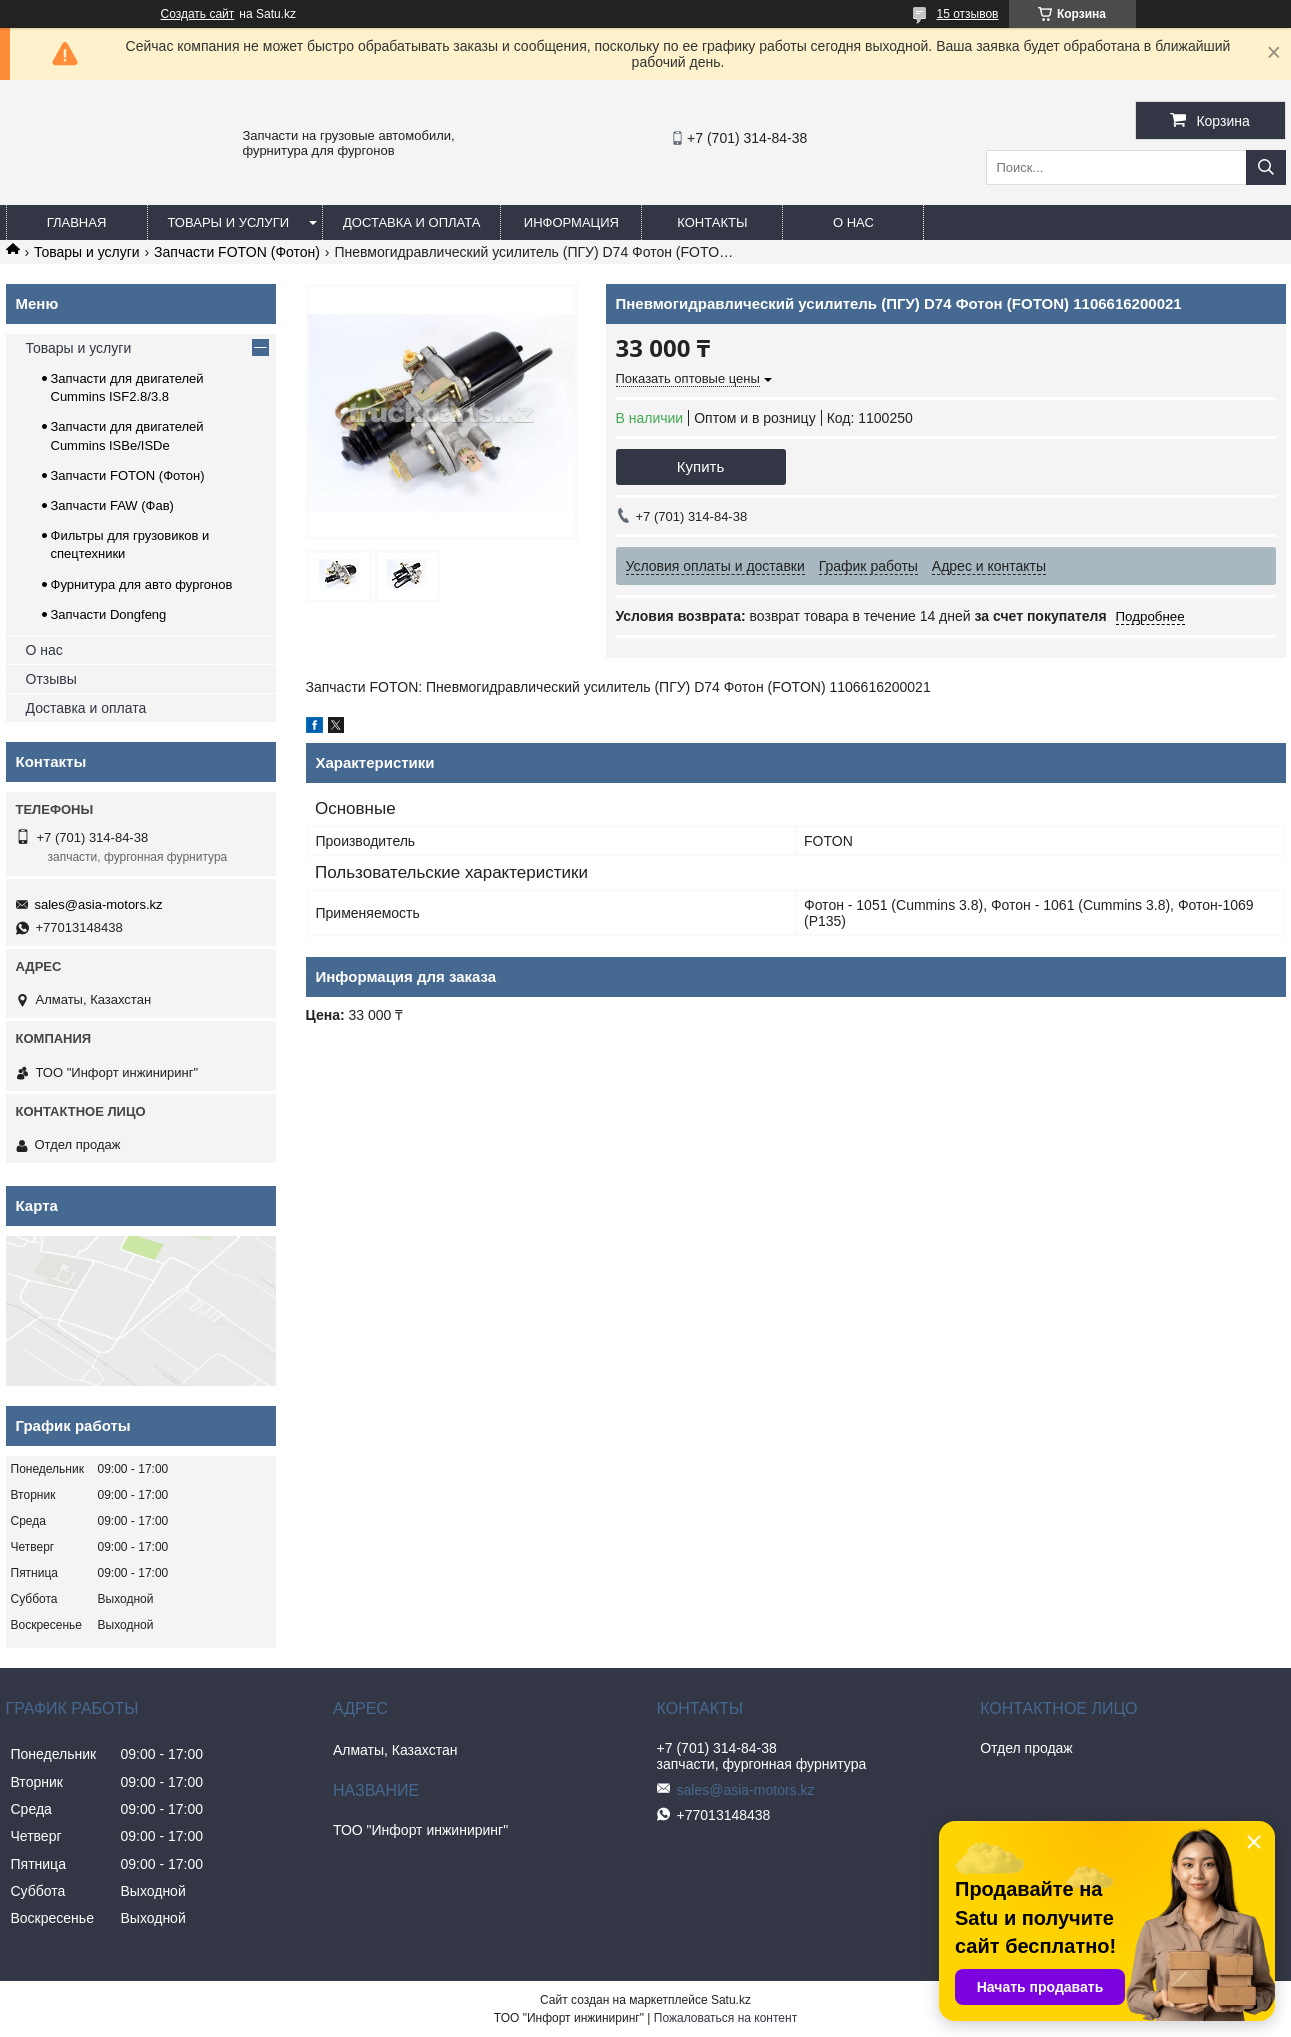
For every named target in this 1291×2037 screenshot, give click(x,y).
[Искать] (1266, 167)
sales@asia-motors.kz (99, 904)
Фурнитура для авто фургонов (142, 584)
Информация (571, 222)
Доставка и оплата (411, 222)
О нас (853, 222)
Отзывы (51, 679)
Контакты (712, 222)
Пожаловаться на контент (725, 2018)
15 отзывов (967, 14)
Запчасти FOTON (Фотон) (237, 252)
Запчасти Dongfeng (109, 614)
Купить (700, 466)
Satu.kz (731, 2000)
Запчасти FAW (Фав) (112, 505)
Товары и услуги (229, 222)
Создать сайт (198, 14)
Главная (77, 222)
